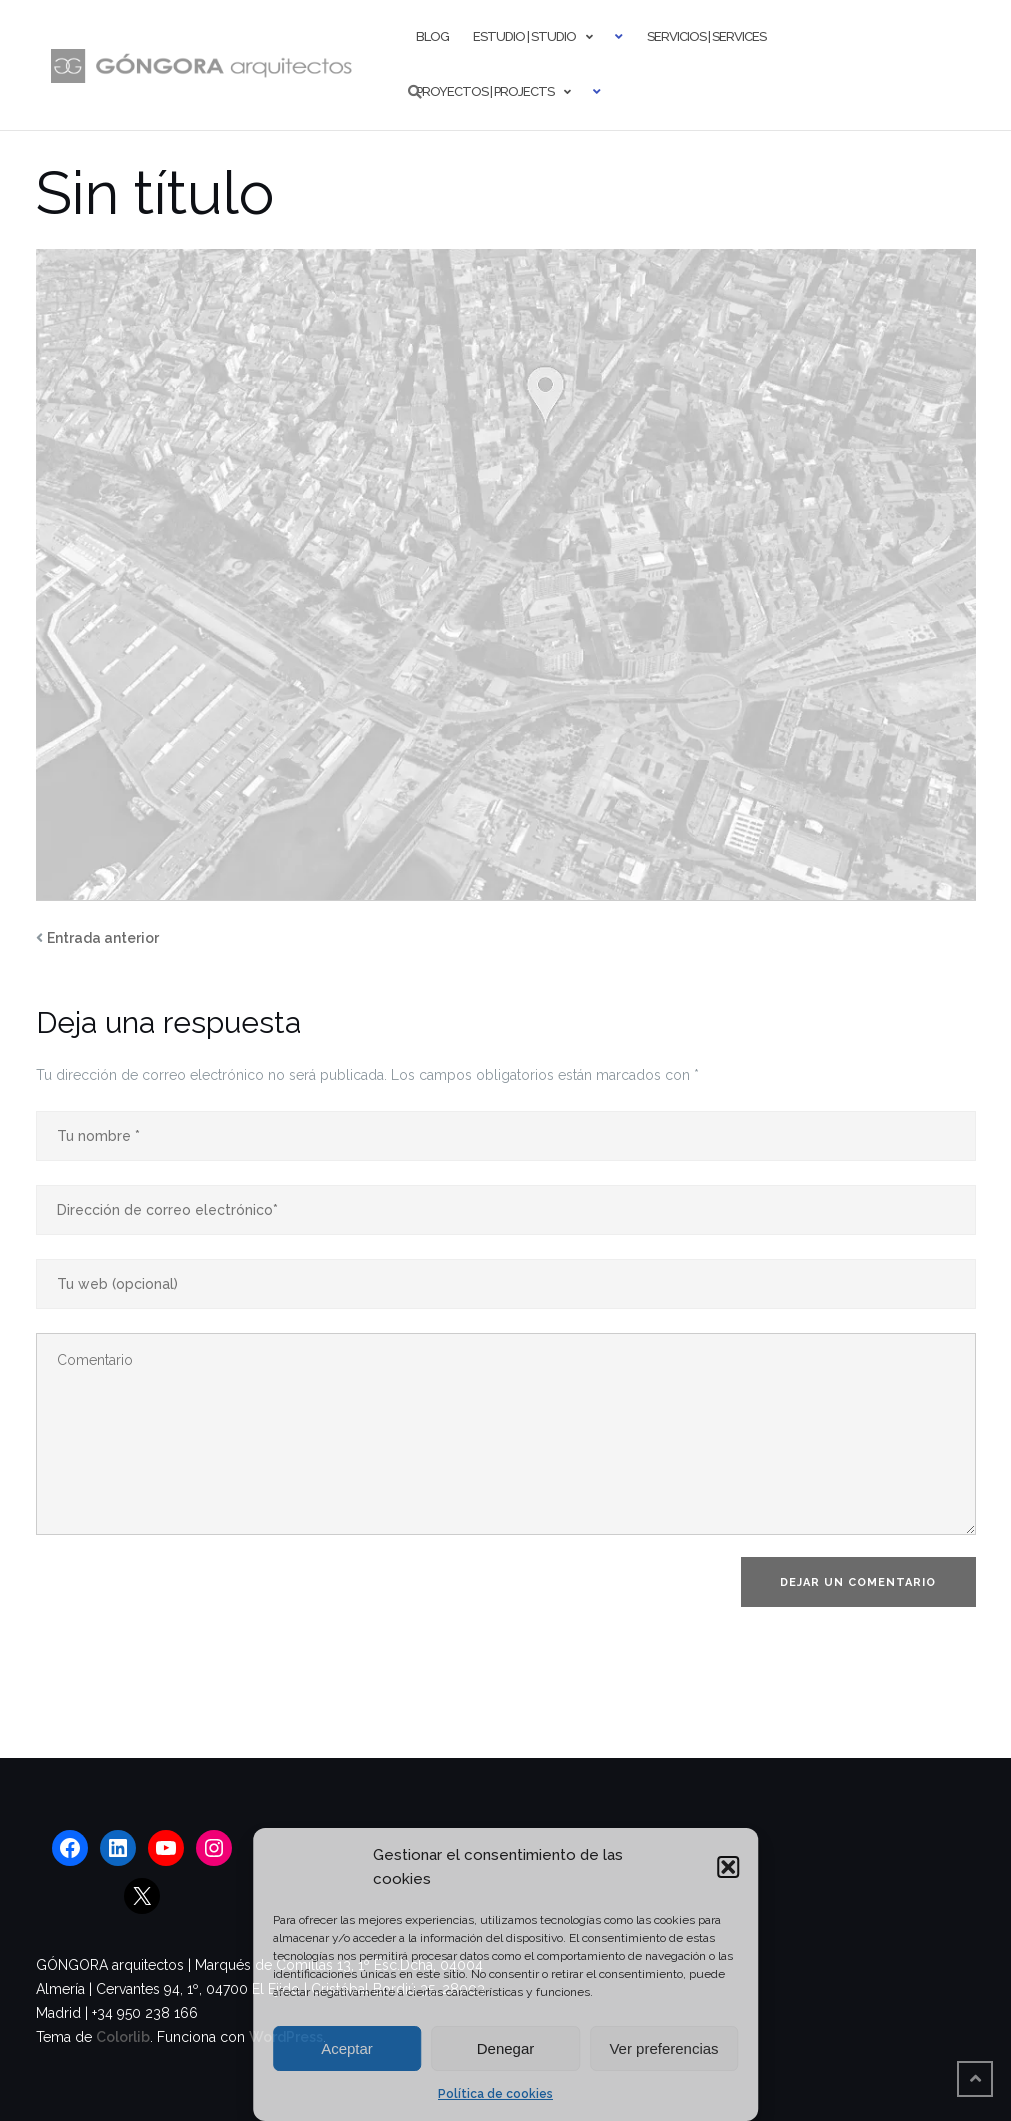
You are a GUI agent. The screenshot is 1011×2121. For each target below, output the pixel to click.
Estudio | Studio (524, 36)
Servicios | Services (706, 36)
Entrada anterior (103, 938)
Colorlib (123, 2037)
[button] (728, 1867)
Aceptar (347, 2048)
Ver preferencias (663, 2048)
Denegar (506, 2048)
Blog (432, 36)
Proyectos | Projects (485, 91)
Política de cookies (495, 2094)
